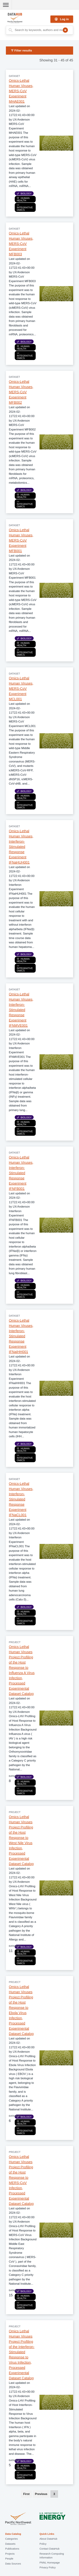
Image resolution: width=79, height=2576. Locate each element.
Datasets (10, 2543)
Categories (11, 2538)
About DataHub (48, 2538)
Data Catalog (13, 2533)
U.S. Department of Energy (52, 2519)
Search (65, 30)
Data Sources (13, 2563)
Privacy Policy (48, 2567)
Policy (43, 2543)
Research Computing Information (52, 2555)
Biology (24, 193)
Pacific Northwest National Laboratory (18, 2519)
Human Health (23, 199)
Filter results (21, 50)
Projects (10, 2553)
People (9, 2558)
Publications (12, 2548)
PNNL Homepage (50, 2562)
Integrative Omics (25, 207)
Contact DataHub (49, 2548)
